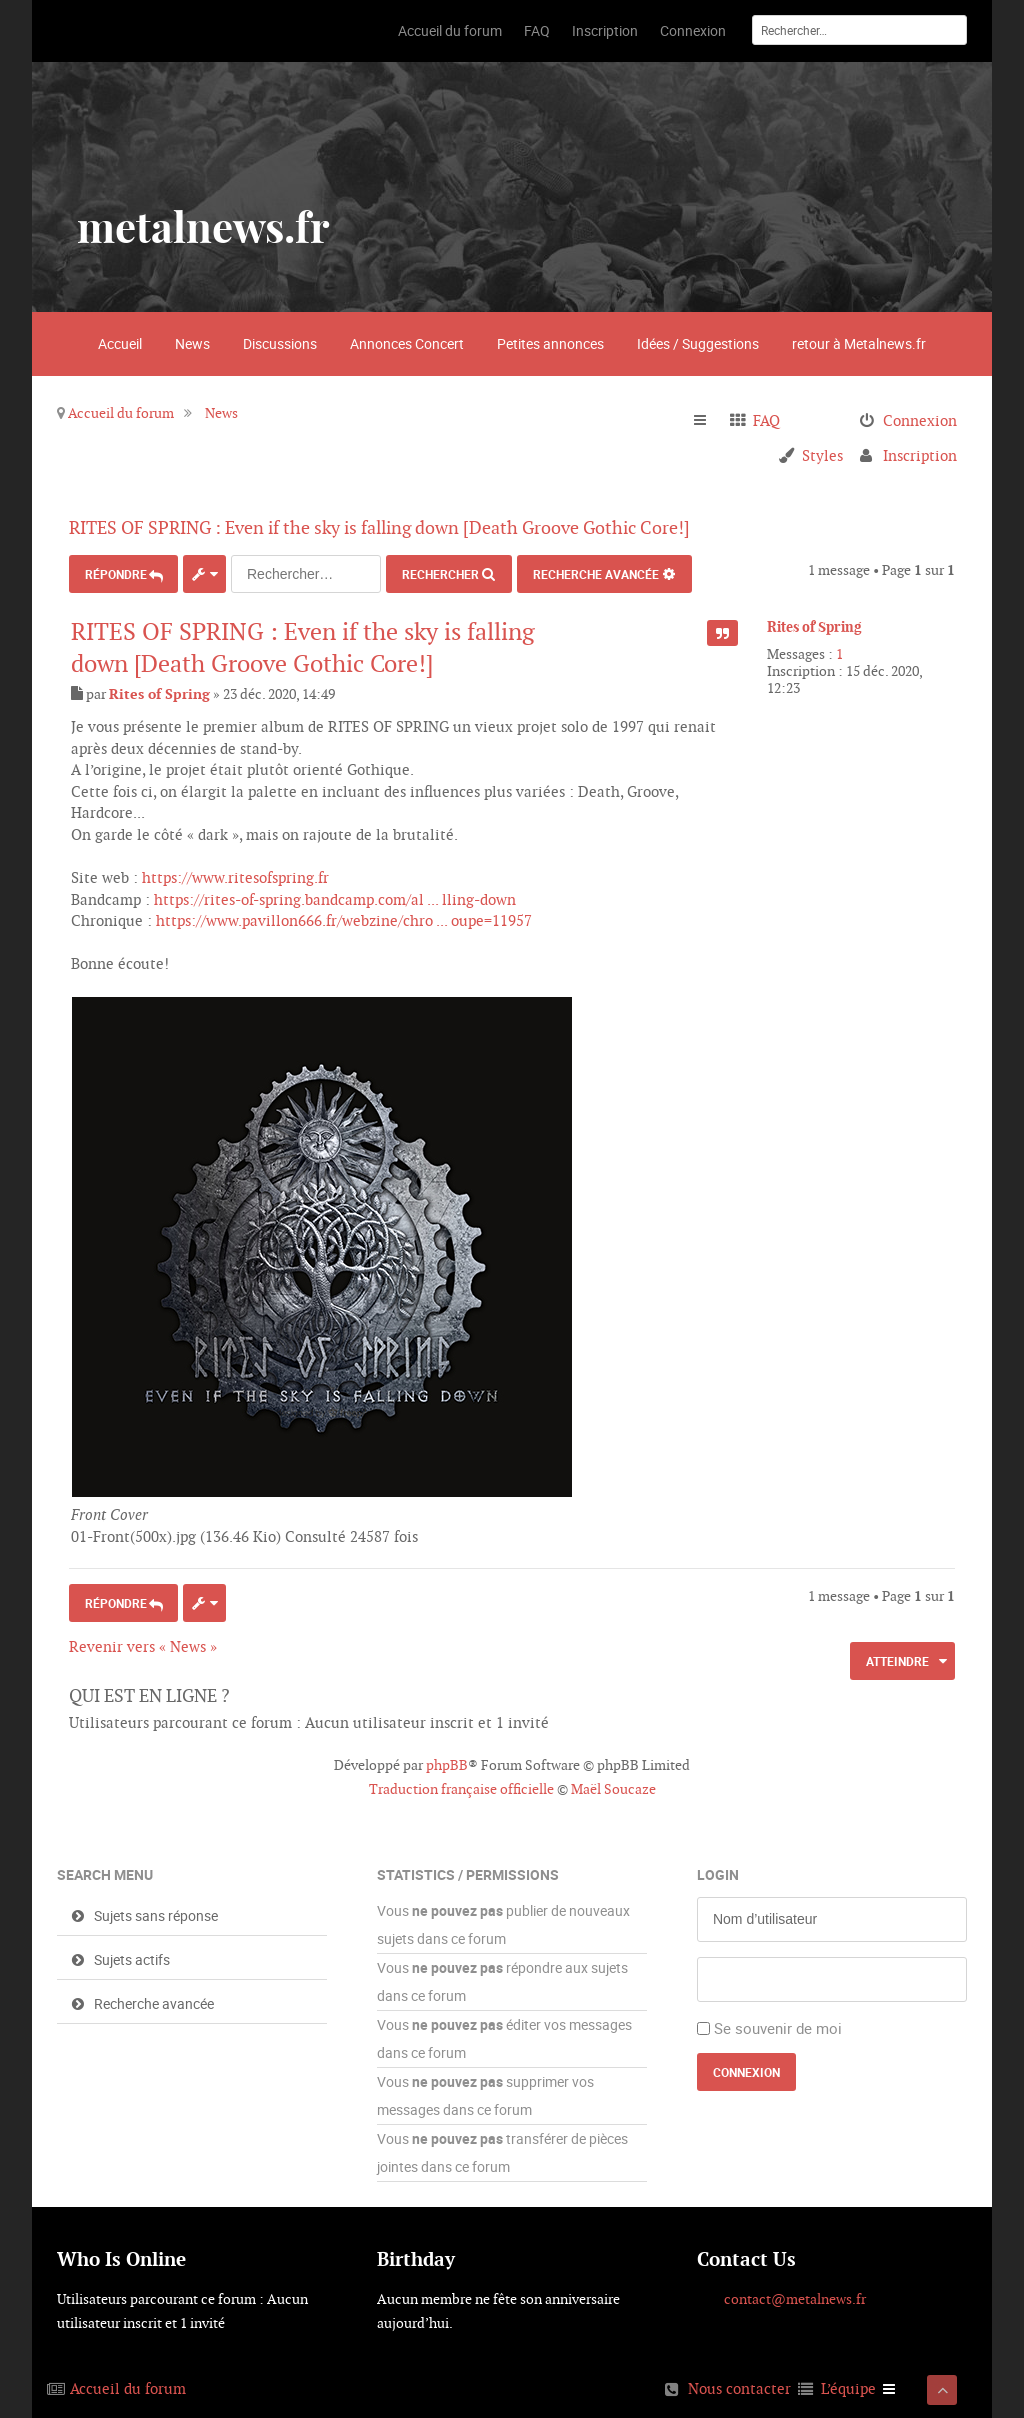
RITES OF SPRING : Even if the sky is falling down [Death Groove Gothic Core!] (406, 527)
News (192, 343)
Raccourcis (708, 421)
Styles (822, 455)
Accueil (120, 343)
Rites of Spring (814, 627)
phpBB (447, 1762)
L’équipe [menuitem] (848, 2385)
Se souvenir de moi (778, 2025)
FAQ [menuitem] (766, 420)
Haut (947, 1556)
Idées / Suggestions (698, 343)
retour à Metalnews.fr (859, 343)
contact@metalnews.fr (795, 2296)
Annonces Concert (407, 343)
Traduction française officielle (461, 1786)
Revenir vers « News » (143, 1643)
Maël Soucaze (613, 1786)
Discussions (280, 343)
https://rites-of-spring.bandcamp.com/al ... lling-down (335, 896)
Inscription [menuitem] (920, 455)
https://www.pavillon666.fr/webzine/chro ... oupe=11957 (344, 917)
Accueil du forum (121, 413)
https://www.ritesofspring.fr (235, 874)
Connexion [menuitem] (920, 420)
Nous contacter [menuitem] (739, 2385)
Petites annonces (550, 343)
